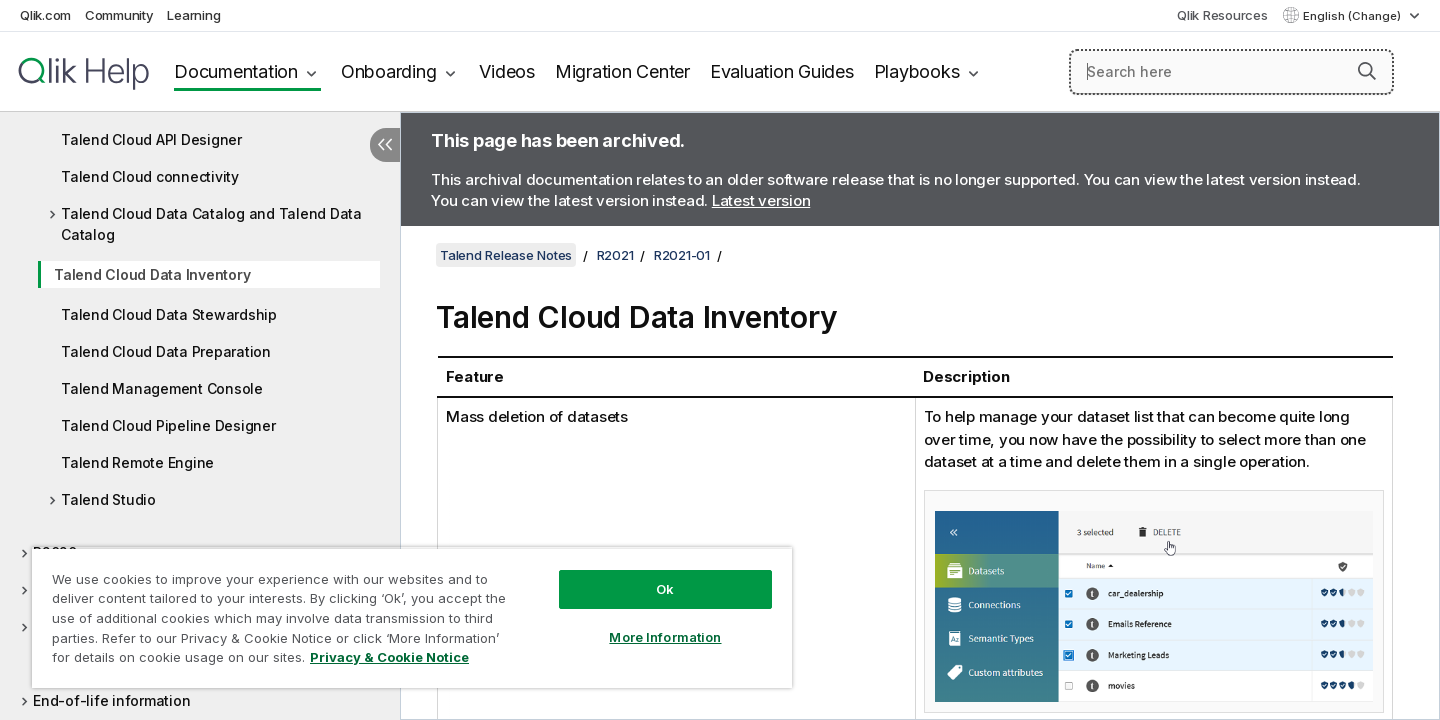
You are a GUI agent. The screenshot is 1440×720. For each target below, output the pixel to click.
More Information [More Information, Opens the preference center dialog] (665, 637)
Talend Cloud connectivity (150, 176)
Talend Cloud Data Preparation (166, 351)
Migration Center (622, 71)
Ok (665, 589)
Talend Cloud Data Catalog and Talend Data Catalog (211, 224)
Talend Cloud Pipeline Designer (168, 425)
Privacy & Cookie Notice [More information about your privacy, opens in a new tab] (389, 657)
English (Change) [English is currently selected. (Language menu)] (1353, 16)
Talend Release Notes (506, 255)
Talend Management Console (162, 388)
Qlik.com (45, 15)
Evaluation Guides (782, 71)
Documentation (236, 71)
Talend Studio (108, 499)
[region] (412, 617)
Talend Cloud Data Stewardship (169, 314)
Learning (193, 15)
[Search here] (1231, 72)
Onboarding (389, 71)
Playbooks (917, 71)
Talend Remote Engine (137, 462)
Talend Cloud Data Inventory (152, 274)
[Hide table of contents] (385, 145)
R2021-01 (682, 255)
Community (119, 15)
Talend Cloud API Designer (151, 139)
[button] (1367, 71)
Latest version (761, 200)
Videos (507, 71)
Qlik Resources (1222, 15)
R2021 (615, 255)
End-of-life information (111, 700)
